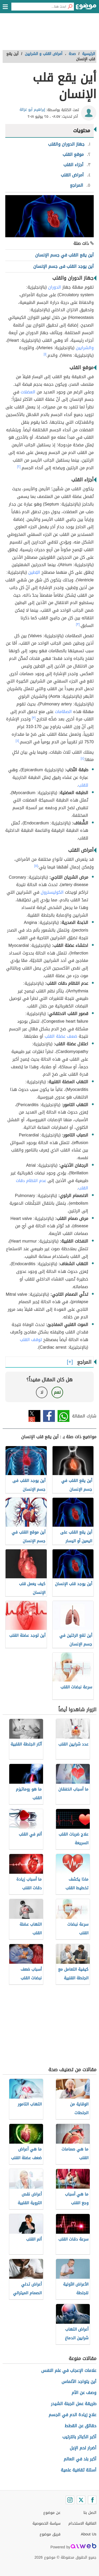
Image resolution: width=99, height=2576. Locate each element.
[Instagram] (70, 2500)
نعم (57, 1392)
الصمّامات (63, 712)
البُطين (34, 572)
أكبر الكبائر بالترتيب (79, 2437)
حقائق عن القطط (80, 2426)
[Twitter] (81, 2500)
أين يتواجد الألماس (79, 2381)
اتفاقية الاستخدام (82, 2523)
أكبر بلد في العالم (80, 2459)
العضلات (28, 392)
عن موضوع (51, 2512)
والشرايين (85, 348)
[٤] (17, 741)
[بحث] (70, 6)
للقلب (83, 785)
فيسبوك (49, 1416)
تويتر (34, 1416)
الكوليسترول (52, 892)
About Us (88, 2534)
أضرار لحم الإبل (83, 2448)
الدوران (54, 287)
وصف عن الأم (84, 2393)
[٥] (36, 866)
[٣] (78, 624)
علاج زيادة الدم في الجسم (72, 2415)
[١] (45, 354)
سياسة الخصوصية (46, 2523)
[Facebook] (92, 2500)
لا (41, 1392)
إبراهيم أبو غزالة (32, 109)
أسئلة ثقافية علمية (78, 2470)
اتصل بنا (89, 2512)
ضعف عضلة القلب (61, 1036)
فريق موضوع (50, 2534)
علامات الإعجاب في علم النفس (68, 2370)
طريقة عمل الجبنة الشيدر (73, 2404)
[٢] (19, 466)
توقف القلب (31, 1340)
